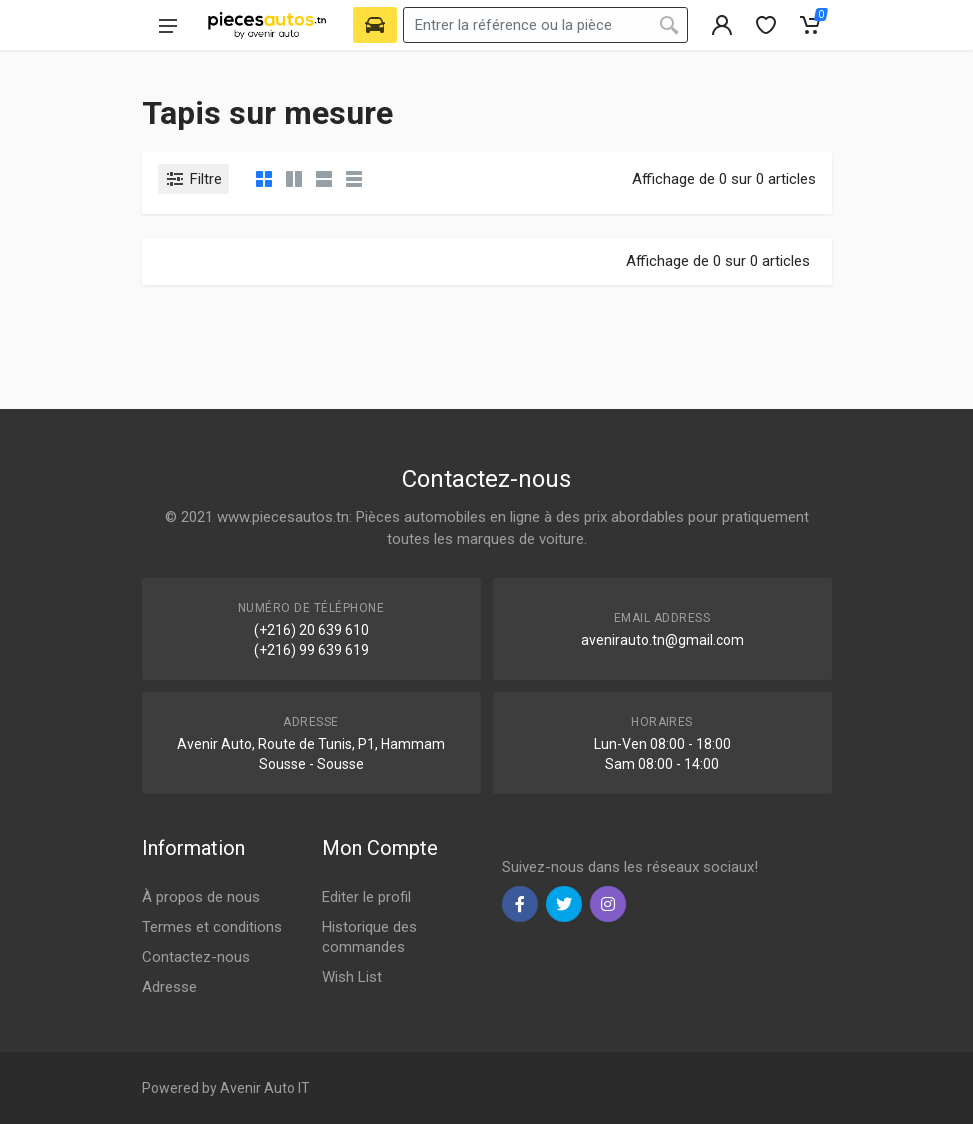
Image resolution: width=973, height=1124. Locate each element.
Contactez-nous (196, 957)
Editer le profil (366, 897)
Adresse (169, 987)
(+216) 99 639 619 (311, 650)
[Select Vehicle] (375, 25)
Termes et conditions (212, 927)
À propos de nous (201, 897)
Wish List (352, 977)
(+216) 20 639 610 (311, 630)
